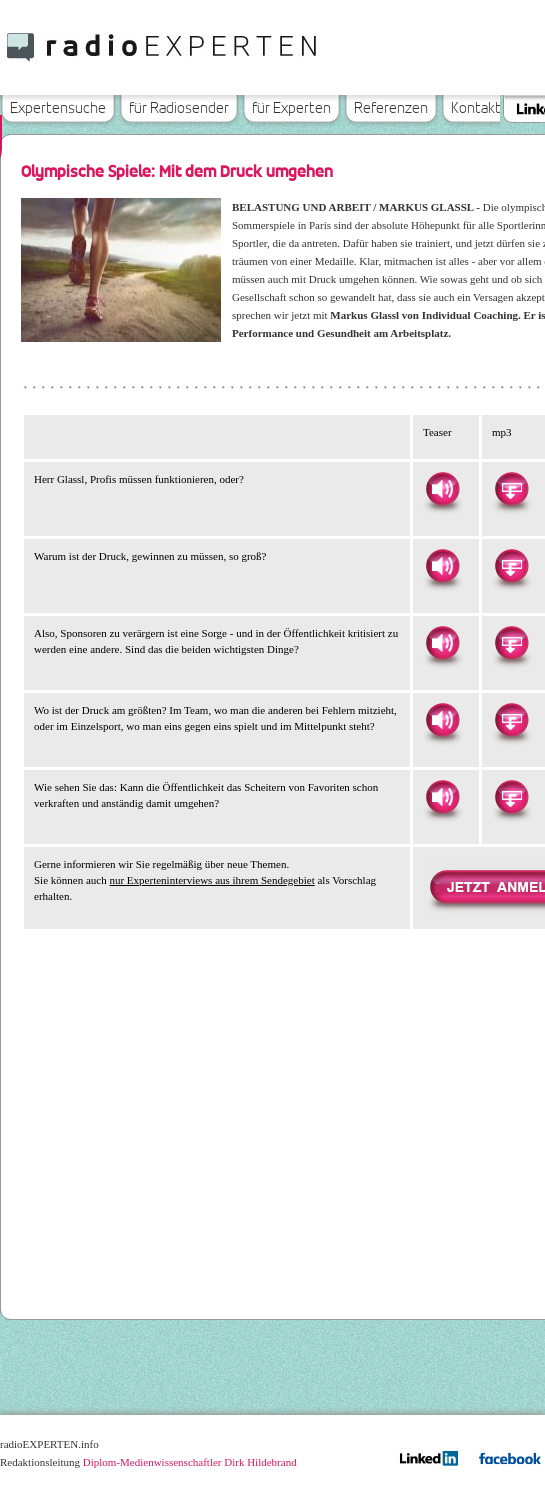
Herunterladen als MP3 (511, 489)
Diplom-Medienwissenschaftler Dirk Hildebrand (190, 1462)
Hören (442, 489)
